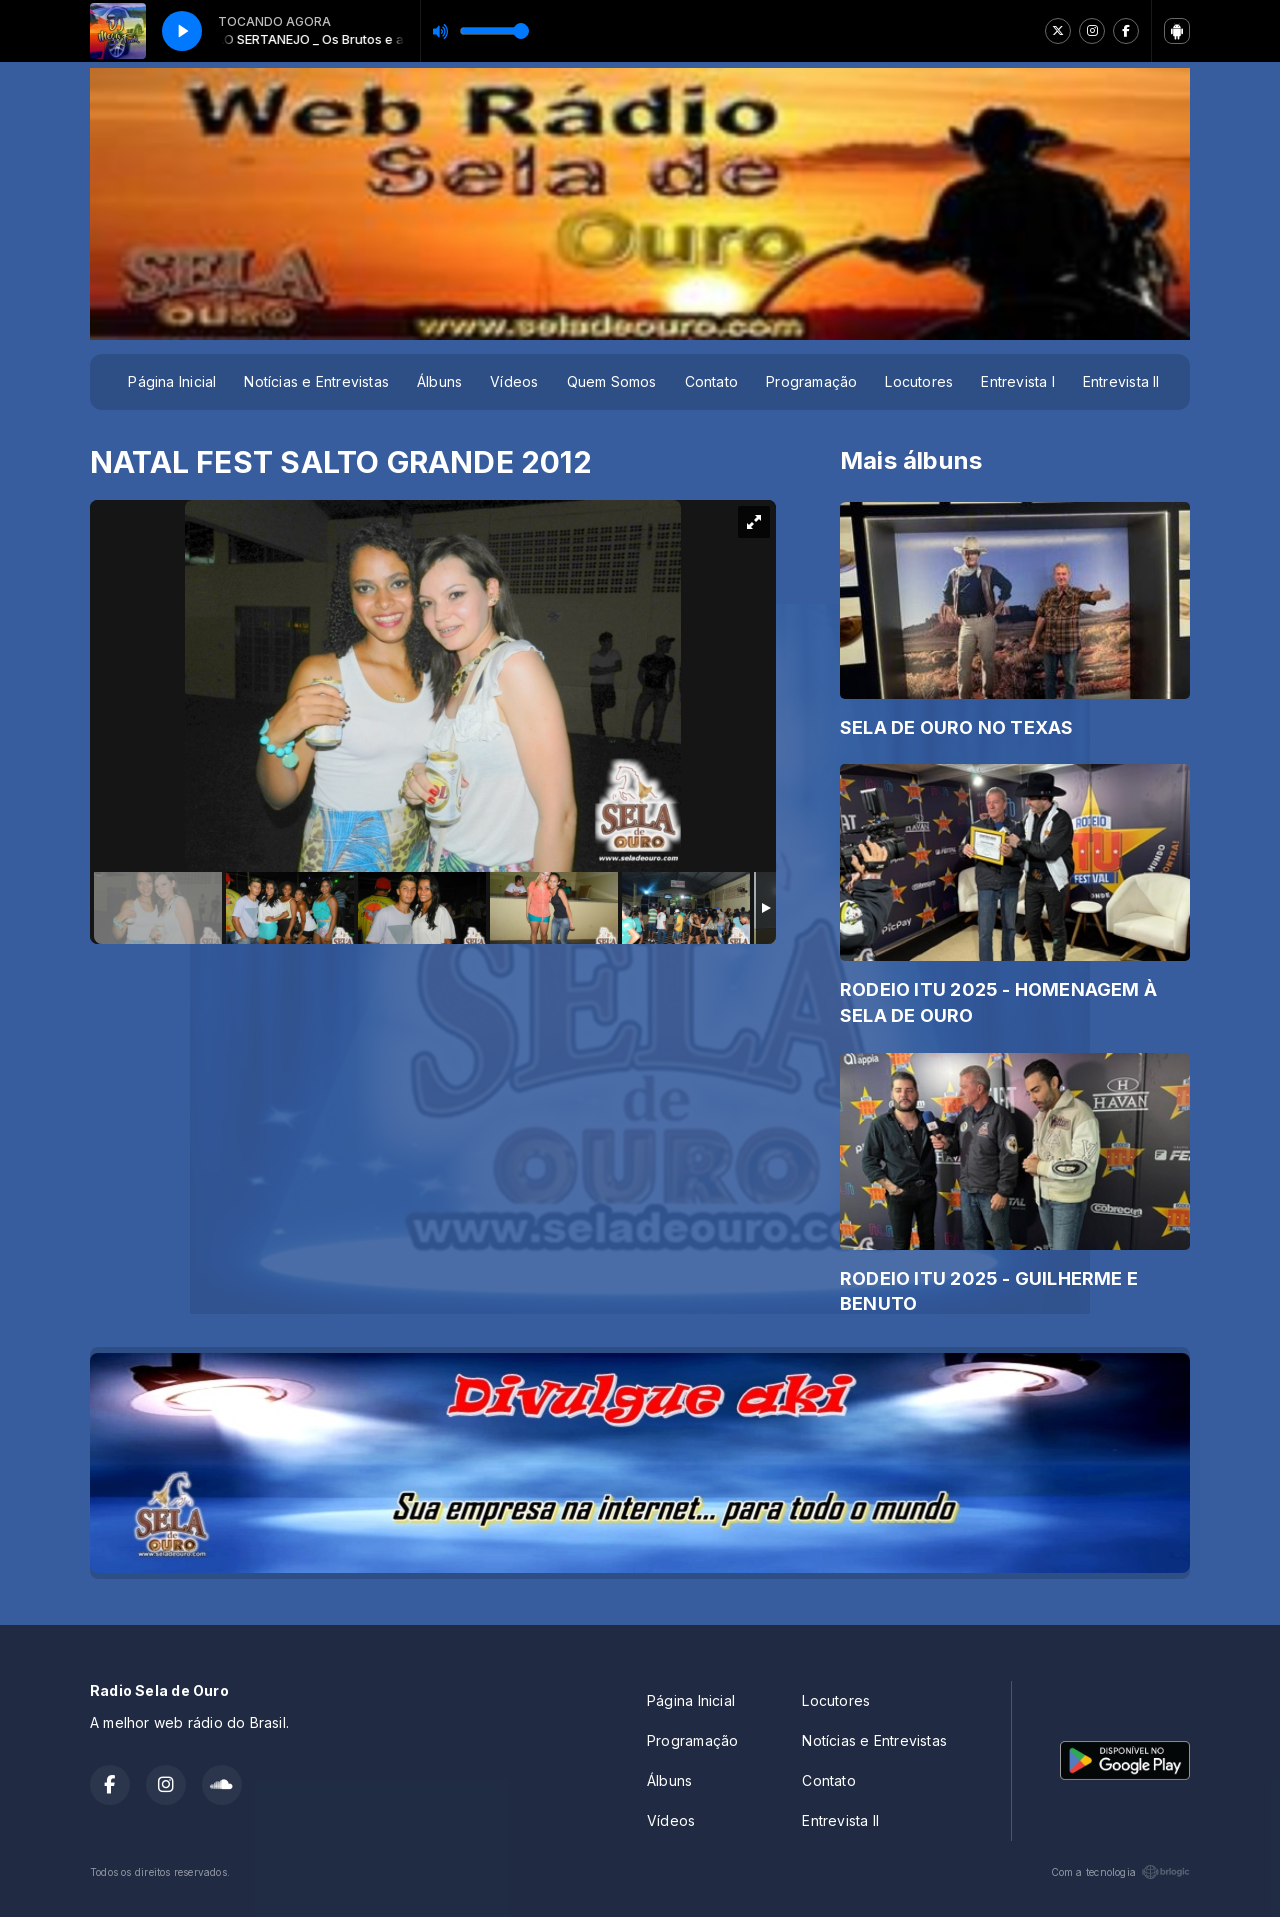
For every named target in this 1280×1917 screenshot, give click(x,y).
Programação (811, 381)
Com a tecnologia (1120, 1872)
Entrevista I (1018, 381)
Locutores (919, 381)
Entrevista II (1121, 381)
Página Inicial (172, 381)
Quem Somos (612, 381)
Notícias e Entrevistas (316, 381)
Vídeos (514, 381)
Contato (711, 381)
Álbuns (439, 381)
